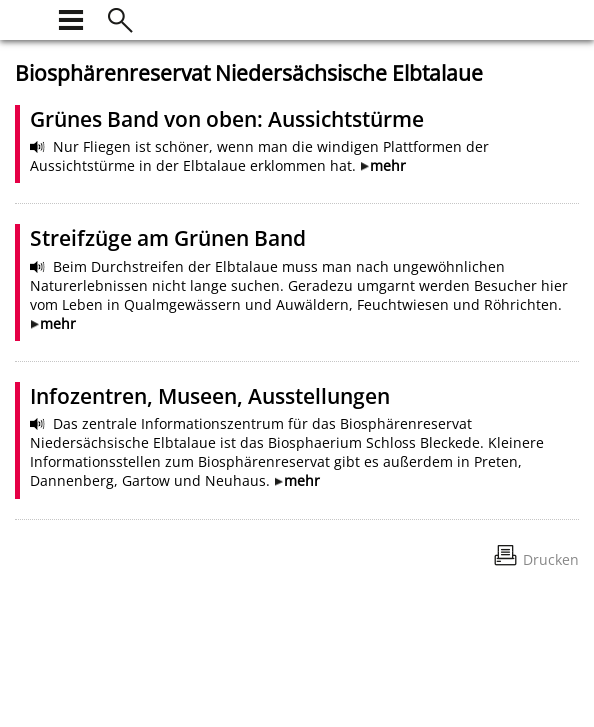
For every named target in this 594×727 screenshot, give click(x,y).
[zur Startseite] (27, 17)
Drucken (551, 559)
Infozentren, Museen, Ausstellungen (210, 396)
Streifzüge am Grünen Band (168, 238)
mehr (388, 165)
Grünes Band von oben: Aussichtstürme (227, 119)
